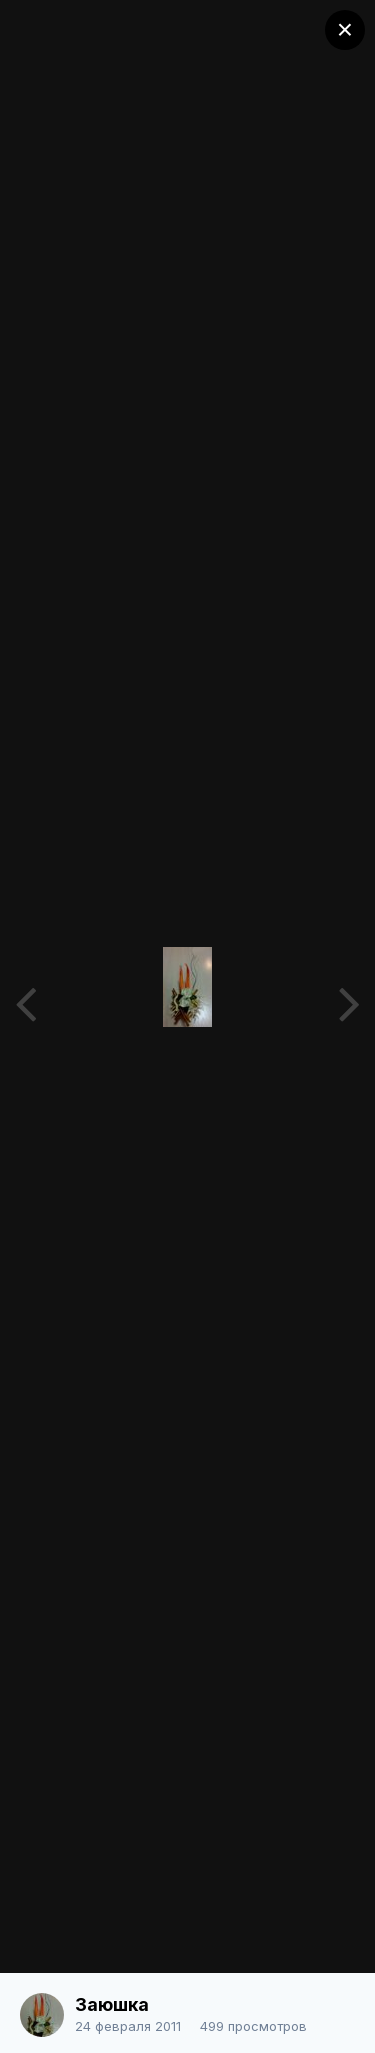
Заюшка (112, 2004)
